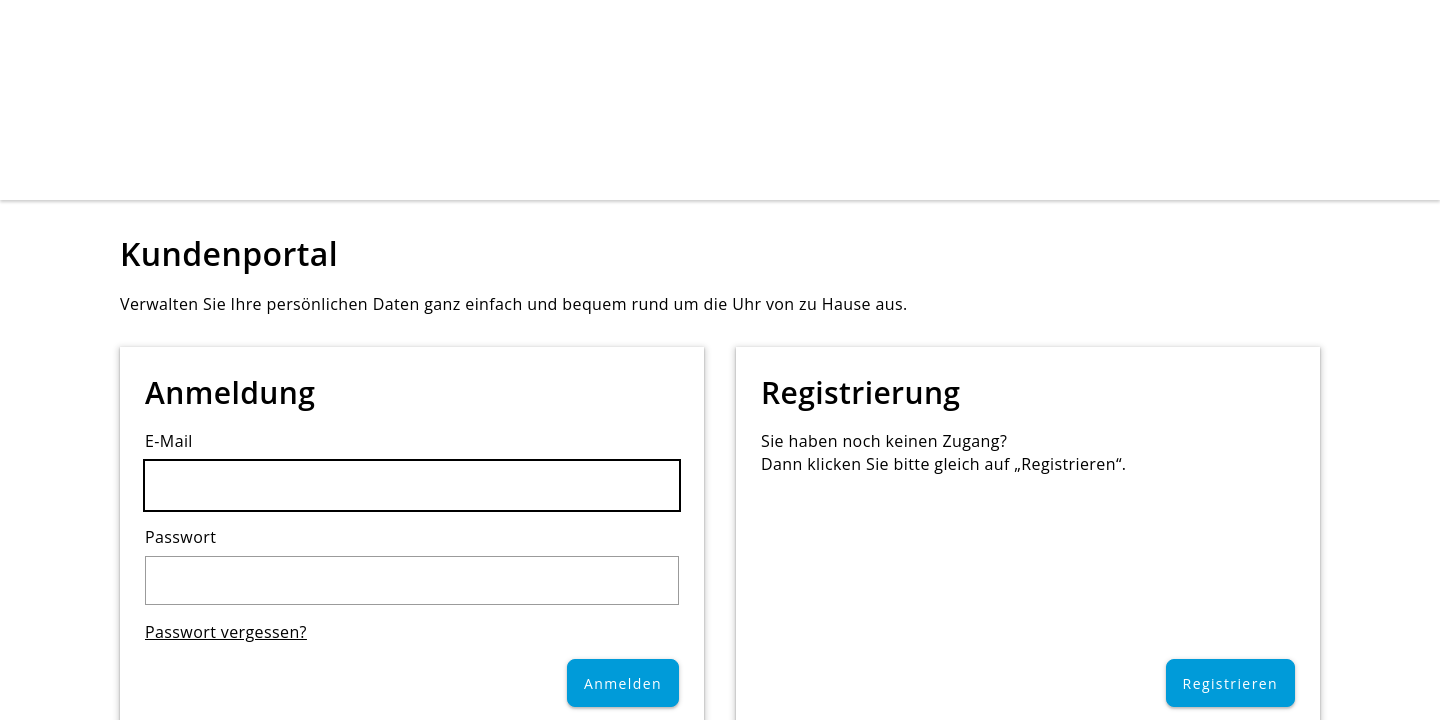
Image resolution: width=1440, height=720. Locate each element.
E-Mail (169, 441)
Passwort (180, 537)
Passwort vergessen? (226, 632)
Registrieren (1230, 683)
